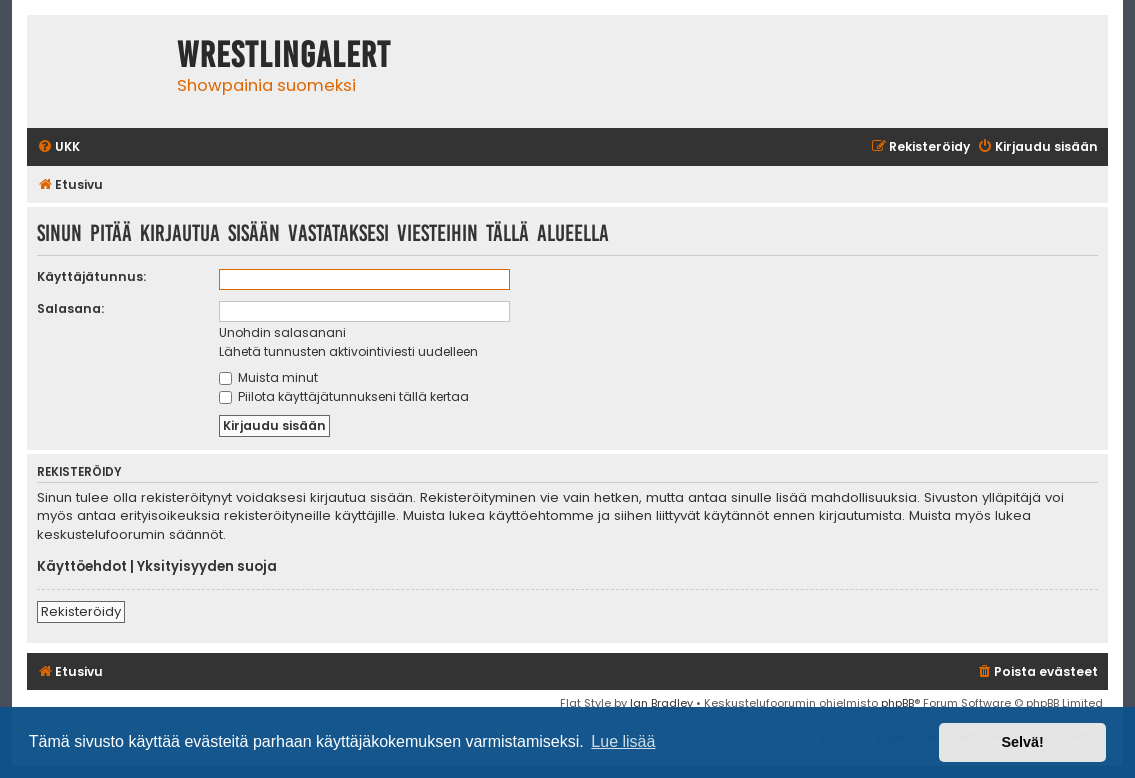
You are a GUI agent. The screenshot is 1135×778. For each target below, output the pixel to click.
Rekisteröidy (81, 611)
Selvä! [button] (1022, 742)
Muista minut (268, 377)
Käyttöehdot (82, 567)
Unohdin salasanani (282, 332)
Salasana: (70, 308)
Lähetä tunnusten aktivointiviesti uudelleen (348, 351)
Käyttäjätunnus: (91, 276)
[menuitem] (58, 147)
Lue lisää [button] (623, 741)
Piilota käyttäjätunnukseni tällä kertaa (344, 396)
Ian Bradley (661, 703)
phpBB (897, 703)
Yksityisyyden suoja (207, 567)
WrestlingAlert (284, 55)
